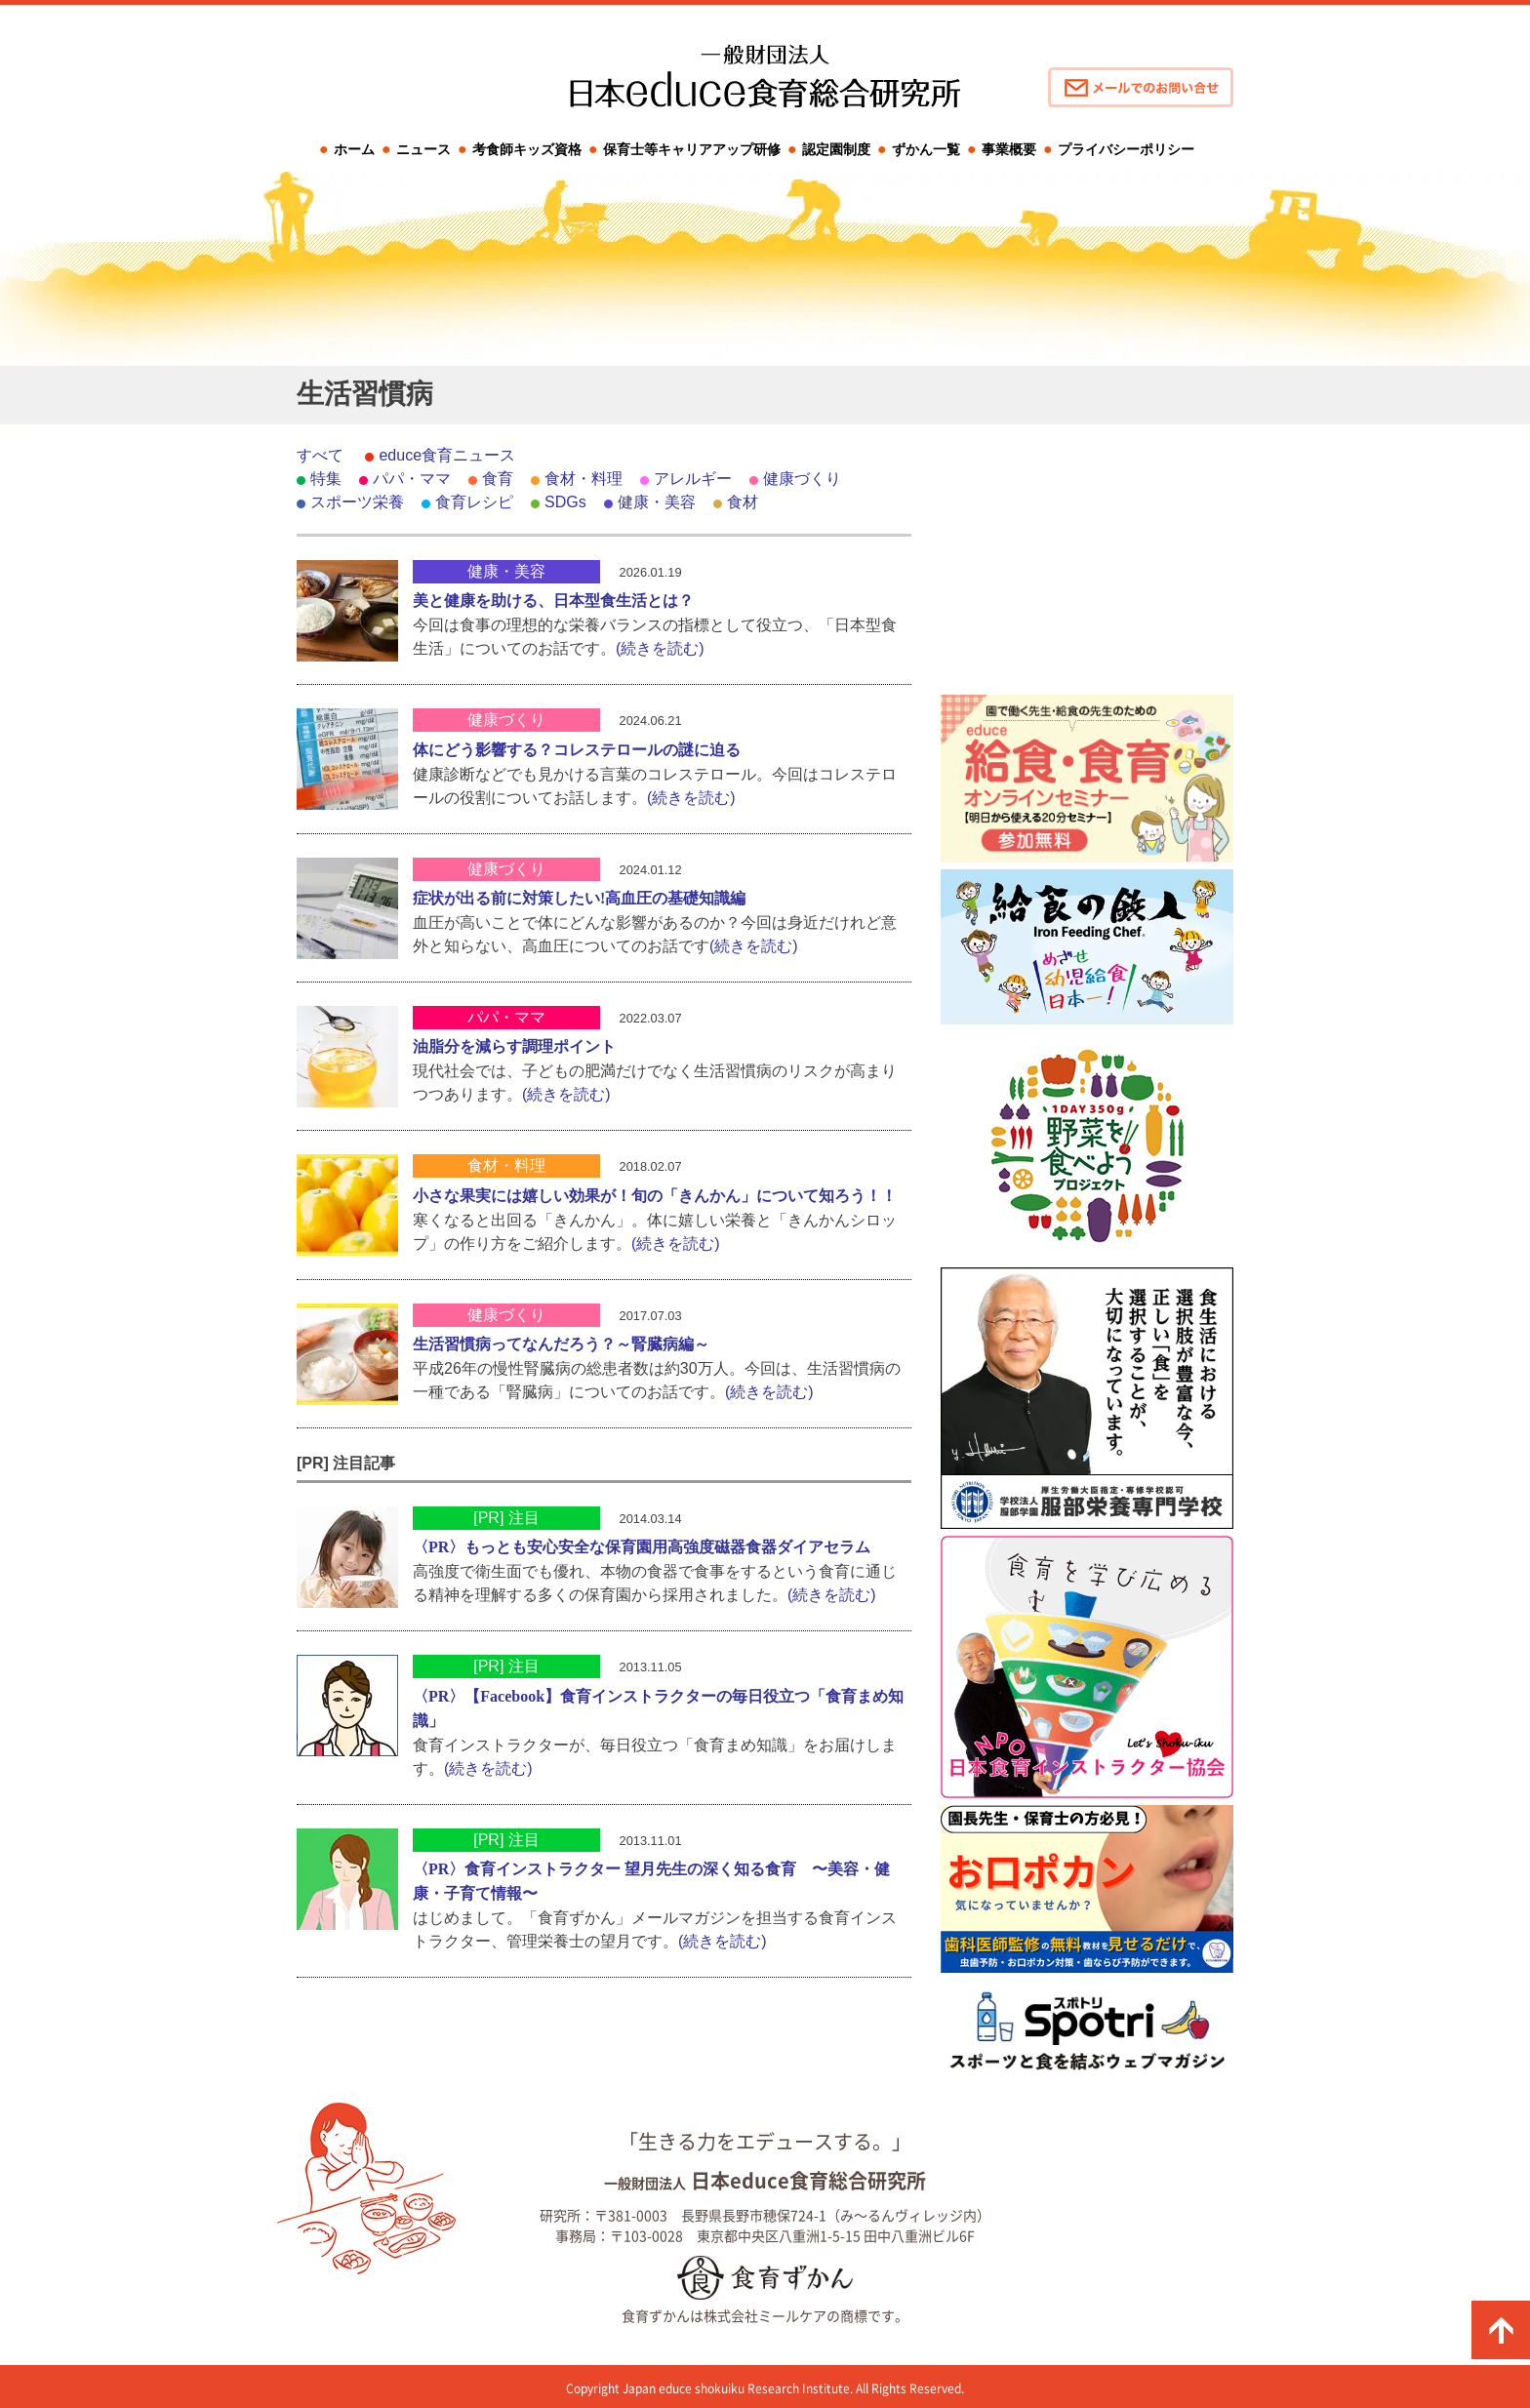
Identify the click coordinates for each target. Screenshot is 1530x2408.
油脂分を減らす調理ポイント (514, 1046)
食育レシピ (474, 502)
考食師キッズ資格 (527, 149)
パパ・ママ (412, 478)
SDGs (565, 502)
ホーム (354, 149)
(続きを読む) (660, 648)
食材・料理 (583, 478)
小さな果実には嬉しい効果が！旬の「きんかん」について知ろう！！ (655, 1195)
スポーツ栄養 (357, 502)
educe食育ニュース (447, 455)
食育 (497, 478)
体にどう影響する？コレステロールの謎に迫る (577, 750)
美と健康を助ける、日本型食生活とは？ (553, 600)
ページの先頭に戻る (1500, 2330)
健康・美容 (657, 502)
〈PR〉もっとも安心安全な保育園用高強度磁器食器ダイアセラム (641, 1547)
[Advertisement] (1087, 566)
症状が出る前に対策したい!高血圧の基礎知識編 (579, 898)
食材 (742, 502)
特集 (326, 478)
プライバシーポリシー (1126, 149)
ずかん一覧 (926, 149)
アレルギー (693, 478)
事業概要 (1009, 149)
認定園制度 (836, 149)
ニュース (423, 149)
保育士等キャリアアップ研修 (692, 149)
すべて (320, 455)
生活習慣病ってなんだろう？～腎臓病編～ (561, 1344)
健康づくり (802, 478)
